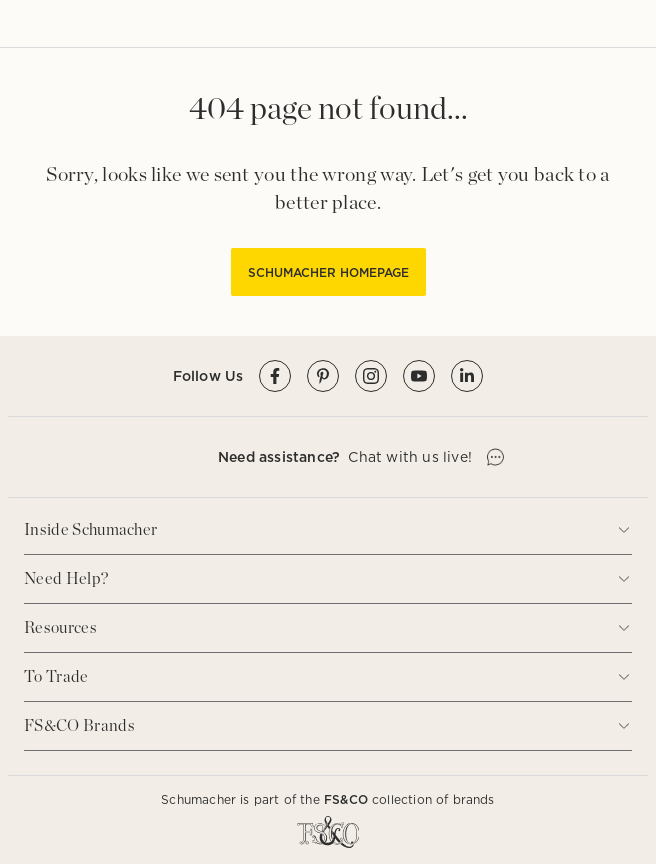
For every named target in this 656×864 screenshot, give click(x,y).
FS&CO (346, 799)
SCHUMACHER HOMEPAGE (328, 272)
